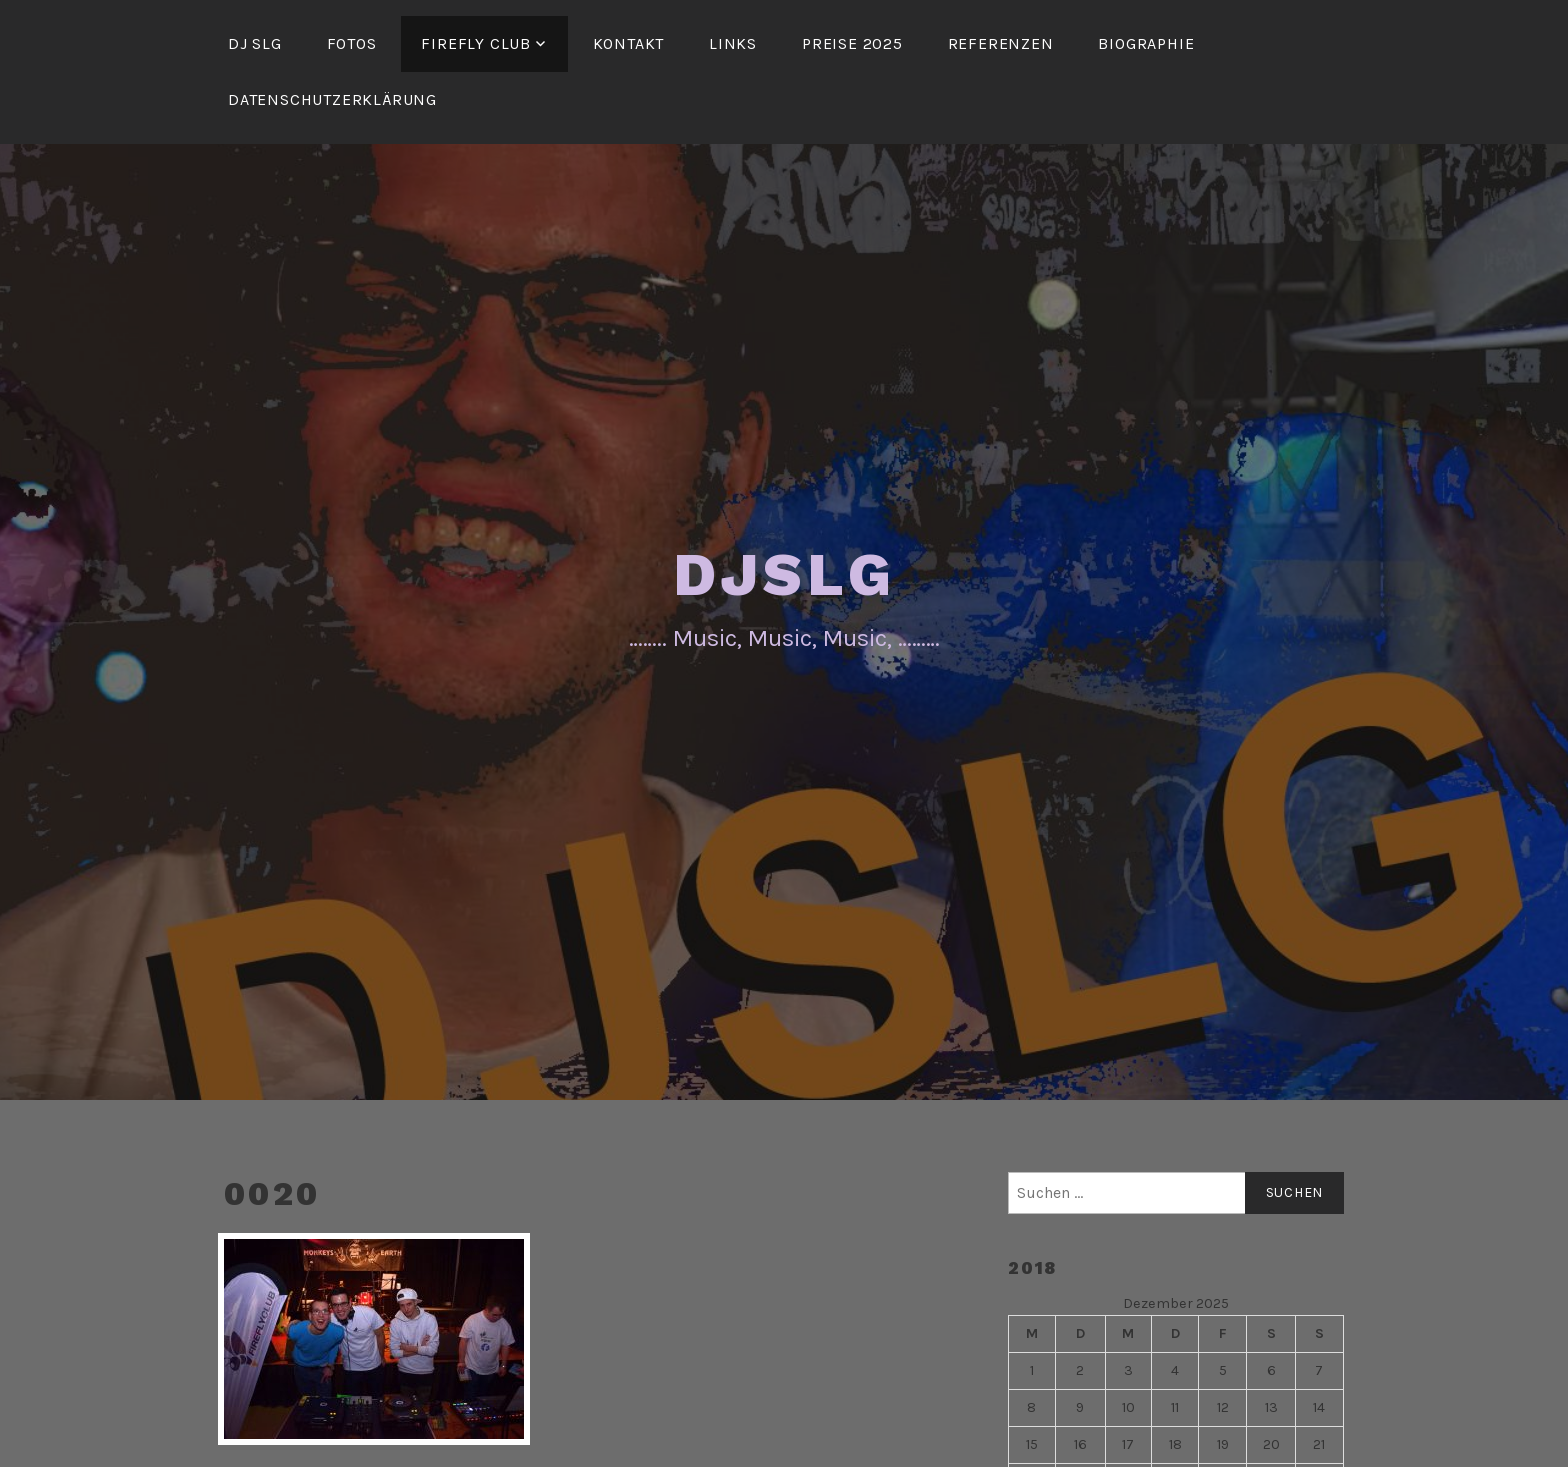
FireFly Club (476, 43)
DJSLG (784, 574)
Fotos (352, 43)
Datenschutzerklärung (332, 99)
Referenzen (1001, 43)
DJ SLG (255, 43)
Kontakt (629, 43)
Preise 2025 (852, 43)
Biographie (1146, 43)
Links (733, 43)
